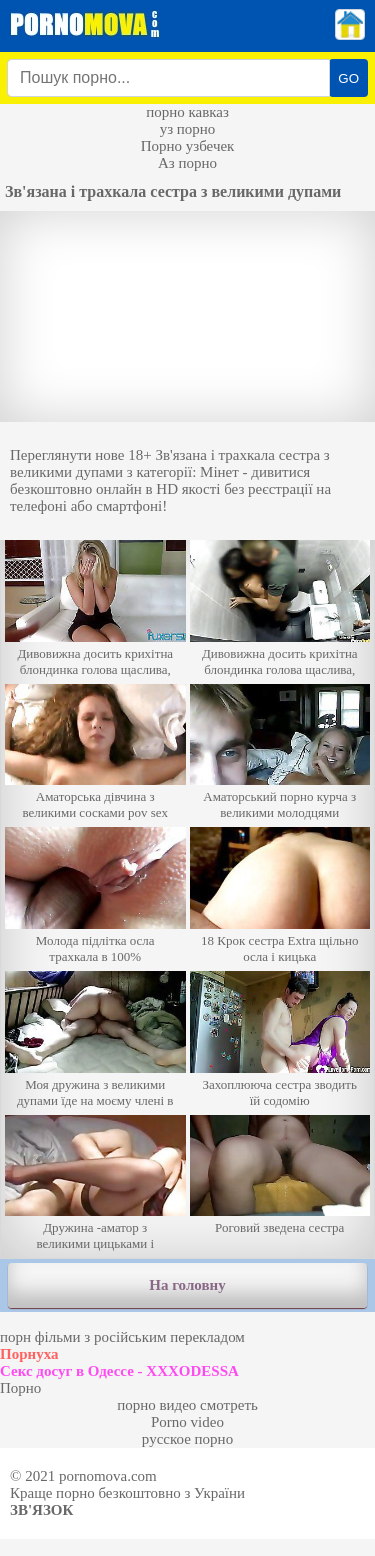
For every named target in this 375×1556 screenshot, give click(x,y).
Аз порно (187, 163)
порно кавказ (187, 112)
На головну (187, 1285)
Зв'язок (41, 1510)
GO (348, 78)
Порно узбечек (188, 146)
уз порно (188, 129)
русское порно (187, 1439)
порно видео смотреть (187, 1405)
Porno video (187, 1422)
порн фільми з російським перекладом (122, 1337)
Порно (20, 1388)
